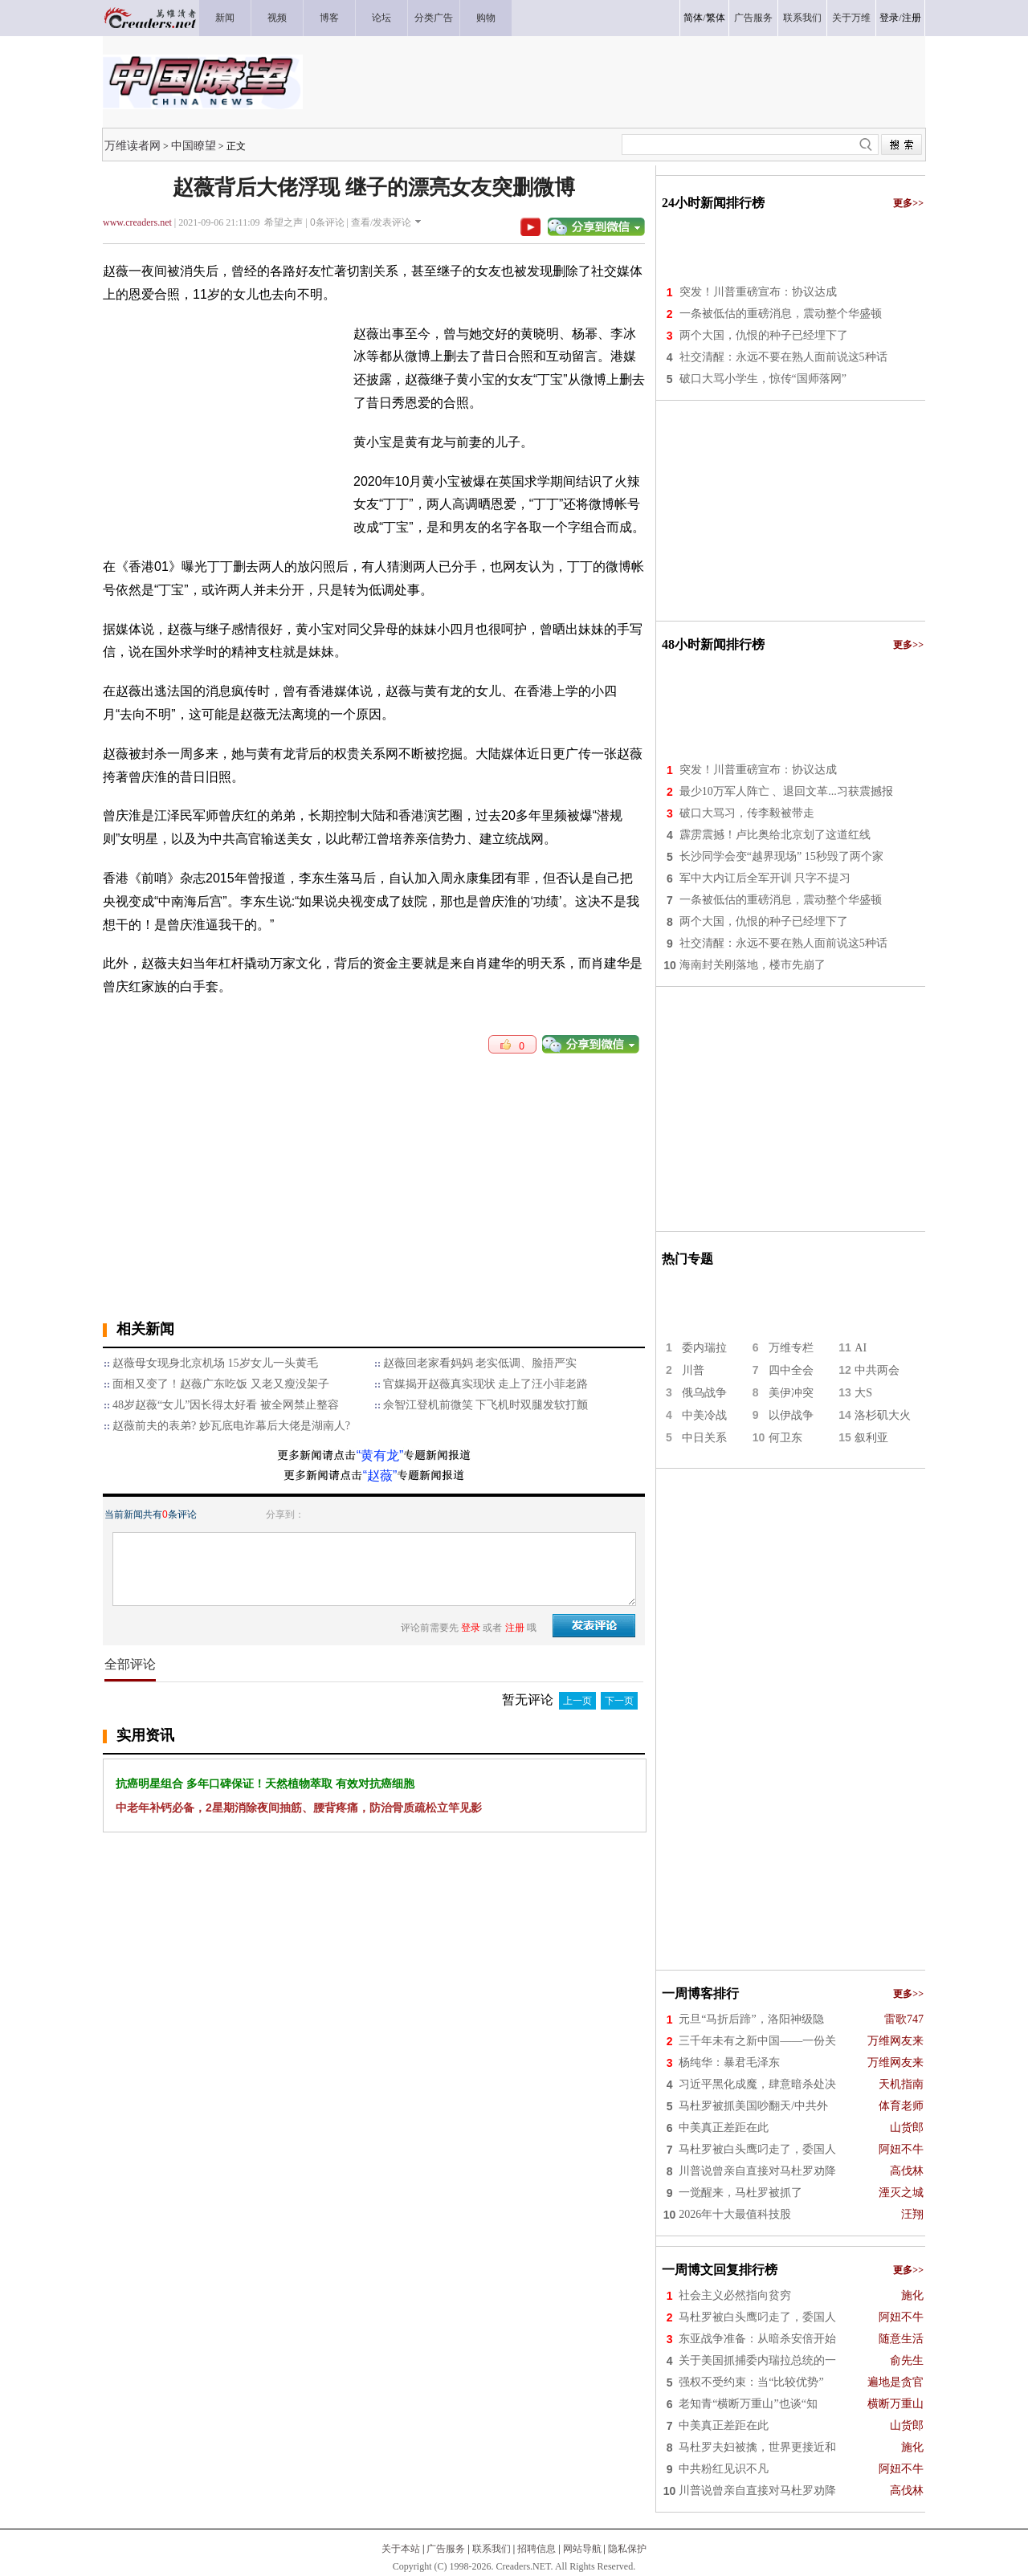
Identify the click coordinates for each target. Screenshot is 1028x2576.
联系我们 (491, 2548)
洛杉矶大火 (883, 1415)
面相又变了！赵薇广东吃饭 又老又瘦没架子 (220, 1384)
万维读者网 (132, 145)
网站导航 (582, 2548)
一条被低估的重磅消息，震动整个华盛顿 (780, 314)
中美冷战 (704, 1415)
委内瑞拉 (704, 1348)
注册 (911, 17)
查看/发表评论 (381, 222)
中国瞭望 (193, 145)
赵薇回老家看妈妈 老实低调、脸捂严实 (480, 1363)
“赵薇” (380, 1475)
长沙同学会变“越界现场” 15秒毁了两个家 (781, 856)
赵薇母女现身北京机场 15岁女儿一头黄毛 (215, 1363)
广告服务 (445, 2548)
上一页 (577, 1700)
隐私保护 (627, 2548)
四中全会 (791, 1370)
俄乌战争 (704, 1393)
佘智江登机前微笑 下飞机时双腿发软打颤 (486, 1405)
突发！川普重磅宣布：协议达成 (758, 292)
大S (863, 1393)
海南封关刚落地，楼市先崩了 (752, 965)
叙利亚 (871, 1438)
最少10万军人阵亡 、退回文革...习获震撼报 (786, 791)
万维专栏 (791, 1348)
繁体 (715, 17)
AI (861, 1348)
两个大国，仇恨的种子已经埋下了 (763, 335)
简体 (693, 17)
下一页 (619, 1700)
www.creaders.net (137, 222)
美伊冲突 (791, 1393)
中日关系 (704, 1438)
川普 (693, 1370)
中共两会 (877, 1370)
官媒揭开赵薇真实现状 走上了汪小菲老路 (486, 1384)
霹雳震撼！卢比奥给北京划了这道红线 (775, 835)
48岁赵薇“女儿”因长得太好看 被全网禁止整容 (225, 1405)
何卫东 (785, 1438)
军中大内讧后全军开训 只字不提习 (765, 878)
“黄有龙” (380, 1455)
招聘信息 (536, 2548)
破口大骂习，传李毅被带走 (746, 813)
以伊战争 (791, 1415)
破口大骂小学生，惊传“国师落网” (762, 379)
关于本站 (400, 2548)
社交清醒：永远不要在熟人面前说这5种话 (783, 357)
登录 (889, 17)
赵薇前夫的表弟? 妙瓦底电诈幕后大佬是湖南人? (231, 1426)
